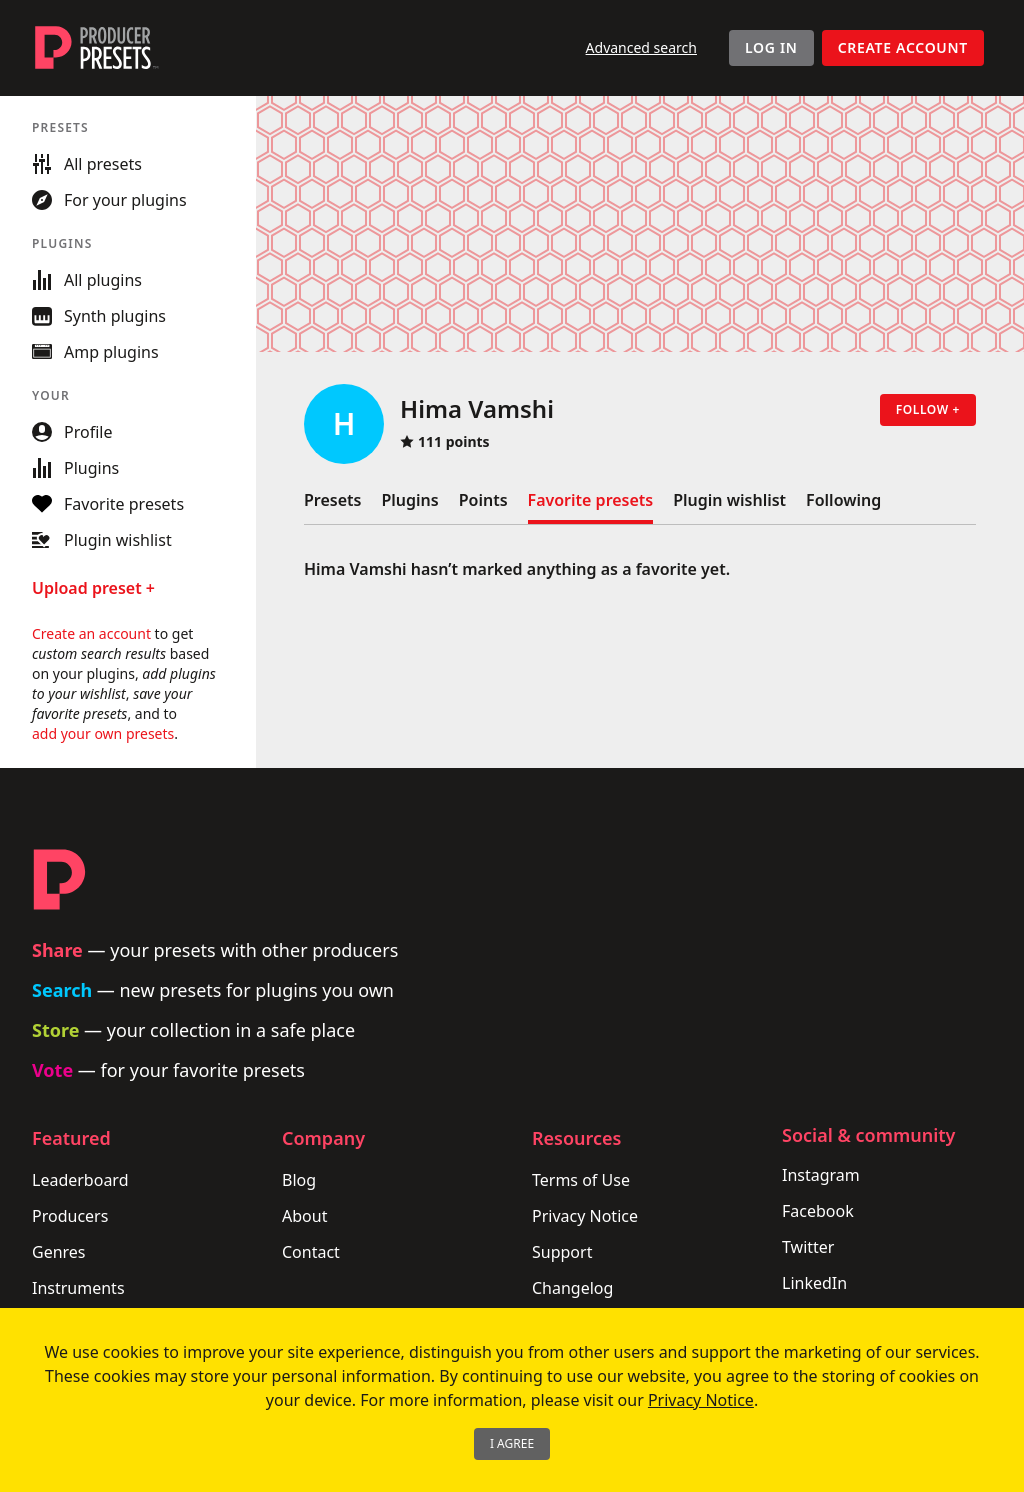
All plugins (87, 280)
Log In (771, 47)
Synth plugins (99, 316)
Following (843, 500)
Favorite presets (591, 500)
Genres (59, 1252)
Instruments (78, 1288)
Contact (311, 1252)
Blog (299, 1180)
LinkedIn (814, 1283)
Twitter (808, 1247)
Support (562, 1252)
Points (483, 500)
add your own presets (103, 733)
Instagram (821, 1175)
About (304, 1216)
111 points (445, 441)
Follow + (928, 409)
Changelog (572, 1288)
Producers (70, 1216)
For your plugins (109, 200)
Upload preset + (93, 588)
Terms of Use (581, 1180)
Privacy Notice (585, 1216)
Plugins (409, 500)
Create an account (91, 633)
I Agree (512, 1443)
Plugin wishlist (729, 500)
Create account (903, 47)
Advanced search (641, 47)
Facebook (818, 1211)
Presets (332, 500)
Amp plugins (95, 352)
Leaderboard (80, 1180)
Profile (72, 432)
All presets (87, 164)
